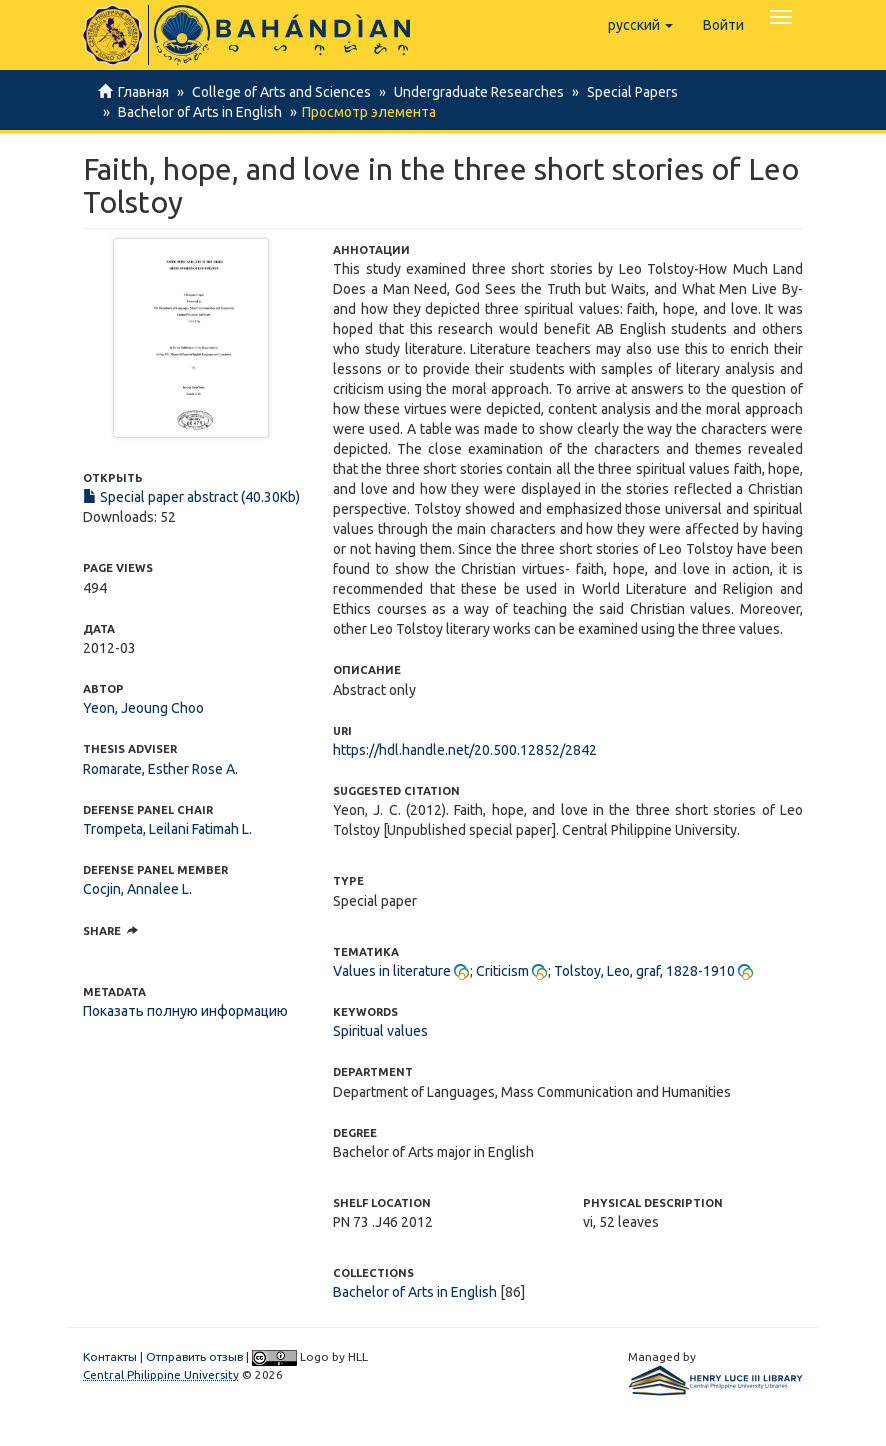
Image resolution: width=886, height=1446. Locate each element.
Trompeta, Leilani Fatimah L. (167, 829)
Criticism (502, 971)
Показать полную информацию (185, 1011)
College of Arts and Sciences (278, 92)
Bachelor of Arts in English (197, 112)
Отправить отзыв (194, 1356)
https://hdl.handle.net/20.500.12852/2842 (465, 750)
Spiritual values (380, 1031)
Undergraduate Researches (473, 92)
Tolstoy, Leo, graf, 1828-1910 (644, 971)
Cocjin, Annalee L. (137, 889)
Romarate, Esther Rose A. (160, 769)
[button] (640, 25)
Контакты (110, 1356)
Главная (143, 92)
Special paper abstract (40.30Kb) (191, 497)
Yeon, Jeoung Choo (143, 708)
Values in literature (392, 971)
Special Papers (623, 92)
